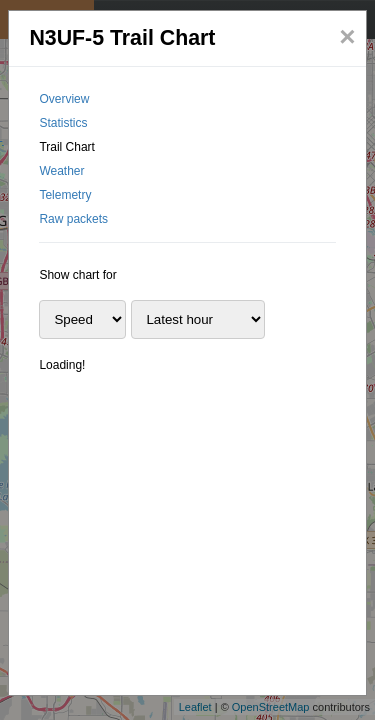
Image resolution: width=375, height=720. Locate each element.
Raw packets (73, 219)
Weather (61, 171)
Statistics (63, 123)
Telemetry (65, 195)
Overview (64, 99)
